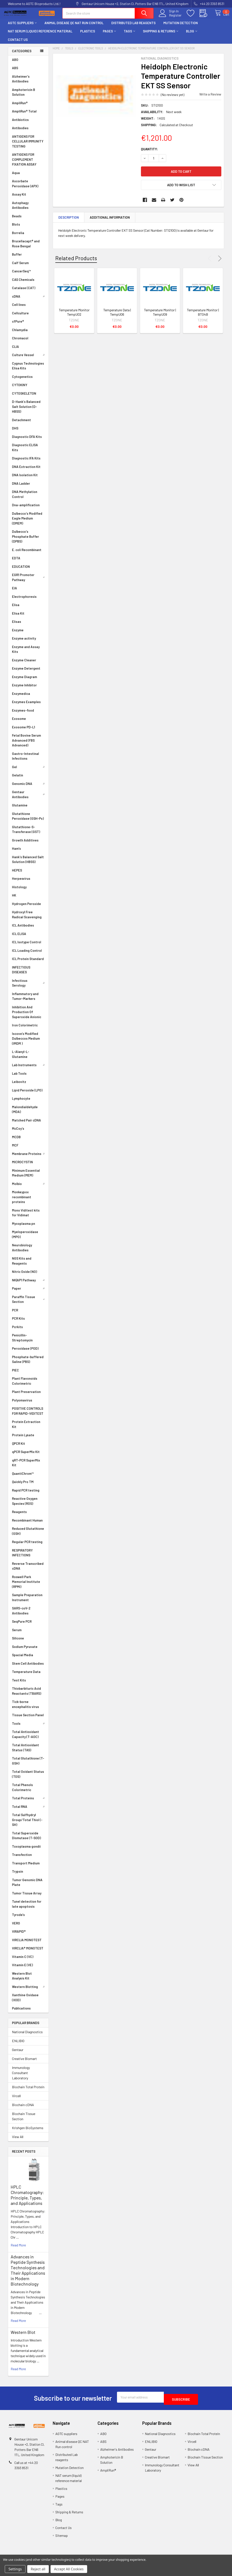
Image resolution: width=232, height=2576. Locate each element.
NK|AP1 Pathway (29, 1284)
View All (17, 2141)
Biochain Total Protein (28, 2091)
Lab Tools (19, 1077)
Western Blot (23, 2336)
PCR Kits (18, 1322)
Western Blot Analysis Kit (22, 1979)
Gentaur (17, 2053)
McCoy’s (18, 1132)
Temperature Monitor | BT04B (203, 316)
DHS (15, 432)
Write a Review (210, 98)
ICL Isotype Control (26, 946)
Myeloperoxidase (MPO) (25, 1238)
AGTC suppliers (22, 27)
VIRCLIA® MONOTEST (27, 1952)
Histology (19, 891)
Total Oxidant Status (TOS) (28, 1777)
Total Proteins (29, 1802)
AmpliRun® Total (24, 115)
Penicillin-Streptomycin (22, 1341)
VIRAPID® (19, 1935)
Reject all (38, 2569)
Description (68, 221)
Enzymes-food (23, 714)
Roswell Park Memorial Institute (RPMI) (26, 1585)
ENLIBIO (18, 2045)
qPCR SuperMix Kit (26, 1456)
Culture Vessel (29, 359)
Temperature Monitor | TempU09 (160, 316)
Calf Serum (20, 267)
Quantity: (149, 153)
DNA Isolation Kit (25, 479)
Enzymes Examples (26, 706)
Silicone (18, 1642)
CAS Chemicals (23, 283)
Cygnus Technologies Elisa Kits (28, 369)
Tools (29, 1727)
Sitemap (61, 2537)
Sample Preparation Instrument (27, 1601)
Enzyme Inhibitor (24, 689)
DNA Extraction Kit (26, 471)
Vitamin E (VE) (22, 1969)
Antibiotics (20, 124)
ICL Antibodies (23, 929)
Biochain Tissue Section (23, 2120)
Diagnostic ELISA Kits (25, 451)
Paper (29, 1292)
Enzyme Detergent (26, 672)
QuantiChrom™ (23, 1477)
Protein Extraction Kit (26, 1428)
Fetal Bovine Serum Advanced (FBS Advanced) (26, 744)
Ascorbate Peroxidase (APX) (25, 187)
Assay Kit (19, 198)
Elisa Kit (18, 617)
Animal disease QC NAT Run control (73, 27)
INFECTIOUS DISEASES (21, 973)
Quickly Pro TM (23, 1486)
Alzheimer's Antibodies (21, 82)
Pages (109, 35)
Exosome (19, 722)
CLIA (15, 350)
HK (14, 899)
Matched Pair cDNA (26, 1124)
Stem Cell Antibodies (28, 1667)
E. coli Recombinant (26, 554)
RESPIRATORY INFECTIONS (22, 1556)
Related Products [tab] (76, 262)
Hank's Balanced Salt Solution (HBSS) (28, 863)
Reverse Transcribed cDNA (28, 1569)
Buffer (17, 258)
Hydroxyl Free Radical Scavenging (27, 918)
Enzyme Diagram (24, 681)
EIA (14, 592)
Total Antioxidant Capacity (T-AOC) (25, 1738)
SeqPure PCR (22, 1625)
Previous (211, 262)
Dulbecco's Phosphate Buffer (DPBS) (25, 540)
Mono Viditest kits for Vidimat (26, 1216)
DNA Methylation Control (24, 498)
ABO (15, 63)
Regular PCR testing (27, 1546)
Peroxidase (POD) (25, 1352)
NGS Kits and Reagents (21, 1264)
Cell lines (19, 308)
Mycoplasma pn (23, 1227)
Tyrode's (18, 1919)
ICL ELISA (19, 938)
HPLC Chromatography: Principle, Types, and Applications (27, 2199)
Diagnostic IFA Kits (26, 462)
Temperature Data (26, 1676)
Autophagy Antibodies (20, 209)
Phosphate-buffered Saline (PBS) (28, 1363)
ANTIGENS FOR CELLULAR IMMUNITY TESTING (27, 145)
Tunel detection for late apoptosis (26, 1907)
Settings (15, 2569)
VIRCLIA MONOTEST (27, 1944)
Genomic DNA (29, 787)
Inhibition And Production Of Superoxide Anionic (26, 1016)
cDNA (29, 300)
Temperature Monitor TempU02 (74, 316)
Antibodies (20, 132)
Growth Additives (25, 844)
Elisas (16, 625)
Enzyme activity (24, 642)
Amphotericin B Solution (23, 96)
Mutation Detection (180, 27)
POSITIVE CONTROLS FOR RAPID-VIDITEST (27, 1414)
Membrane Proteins (29, 1158)
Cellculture (20, 317)
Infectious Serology (29, 986)
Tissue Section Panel (28, 1719)
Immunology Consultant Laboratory (21, 2076)
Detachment (21, 424)
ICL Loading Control (27, 954)
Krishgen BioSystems (27, 2132)
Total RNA (29, 1810)
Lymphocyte (21, 1102)
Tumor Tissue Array (26, 1897)
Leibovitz (19, 1086)
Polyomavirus (22, 1404)
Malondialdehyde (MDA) (25, 1113)
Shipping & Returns (160, 35)
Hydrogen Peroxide (26, 908)
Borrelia (18, 237)
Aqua (16, 177)
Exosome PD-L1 (23, 731)
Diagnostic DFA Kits (27, 440)
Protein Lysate (23, 1439)
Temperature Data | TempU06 (117, 316)
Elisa (15, 609)
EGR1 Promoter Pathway (29, 581)
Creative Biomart (24, 2062)
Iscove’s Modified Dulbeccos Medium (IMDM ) (26, 1042)
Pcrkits (17, 1331)
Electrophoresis (24, 600)
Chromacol (20, 342)
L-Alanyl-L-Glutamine (20, 1058)
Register (170, 18)
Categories (21, 55)
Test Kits (19, 1684)
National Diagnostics (27, 2036)
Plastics (87, 35)
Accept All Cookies (69, 2569)
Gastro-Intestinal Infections (25, 760)
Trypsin (17, 1875)
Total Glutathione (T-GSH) (28, 1764)
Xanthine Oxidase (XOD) (25, 2001)
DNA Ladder (21, 487)
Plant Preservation (26, 1396)
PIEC (15, 1374)
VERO (16, 1927)
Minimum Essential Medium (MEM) (26, 1176)
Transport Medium (26, 1867)
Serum (17, 1634)
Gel (29, 771)
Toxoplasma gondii (26, 1850)
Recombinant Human (27, 1524)
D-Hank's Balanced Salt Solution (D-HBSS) (26, 410)
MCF (15, 1149)
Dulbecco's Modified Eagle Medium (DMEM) (27, 522)
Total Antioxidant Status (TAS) (25, 1751)
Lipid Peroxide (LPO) (27, 1094)
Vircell (16, 2100)
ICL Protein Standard (28, 963)
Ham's (16, 852)
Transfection (22, 1858)
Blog (191, 35)
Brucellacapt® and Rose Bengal (26, 247)
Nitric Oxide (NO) (24, 1275)
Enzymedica (21, 697)
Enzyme (18, 634)
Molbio (29, 1188)
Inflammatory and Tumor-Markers (25, 1000)
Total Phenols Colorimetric (22, 1791)
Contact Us (18, 43)
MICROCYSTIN (22, 1166)
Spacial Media (22, 1659)
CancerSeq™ (21, 275)
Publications (21, 2012)
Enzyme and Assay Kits (26, 653)
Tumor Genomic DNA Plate (27, 1886)
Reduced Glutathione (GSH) (28, 1534)
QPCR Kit (18, 1447)
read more (18, 2249)
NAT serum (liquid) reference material (40, 35)
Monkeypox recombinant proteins (21, 1201)
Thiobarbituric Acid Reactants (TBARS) (26, 1694)
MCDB (16, 1141)
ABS (15, 72)
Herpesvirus (21, 882)
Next (219, 262)
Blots (16, 228)
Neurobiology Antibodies (22, 1251)
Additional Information (110, 221)
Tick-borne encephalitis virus (25, 1708)
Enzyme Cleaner (24, 664)
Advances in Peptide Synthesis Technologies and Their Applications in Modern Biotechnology (28, 2274)
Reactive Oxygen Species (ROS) (24, 1504)
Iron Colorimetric (25, 1029)
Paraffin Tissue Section (29, 1303)
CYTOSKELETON (24, 397)
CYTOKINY (19, 389)
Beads (17, 220)
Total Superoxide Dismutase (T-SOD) (26, 1839)
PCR (15, 1314)
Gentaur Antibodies (29, 798)
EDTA (16, 562)
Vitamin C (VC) (22, 1961)
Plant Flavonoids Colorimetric (24, 1384)
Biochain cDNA (23, 2109)
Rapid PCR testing (25, 1494)
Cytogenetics (22, 380)
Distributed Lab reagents (133, 27)
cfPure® (18, 325)
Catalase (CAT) (23, 292)
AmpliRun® (20, 107)
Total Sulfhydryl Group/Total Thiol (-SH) (27, 1823)
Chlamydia (20, 334)
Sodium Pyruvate (24, 1651)
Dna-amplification (26, 509)
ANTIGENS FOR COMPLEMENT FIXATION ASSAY (24, 163)
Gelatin (17, 779)
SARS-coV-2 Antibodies (21, 1614)
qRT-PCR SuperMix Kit (26, 1466)
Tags (129, 35)
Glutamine (19, 809)
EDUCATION (21, 570)
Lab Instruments (29, 1069)
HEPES (17, 874)
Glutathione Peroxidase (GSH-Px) (28, 820)
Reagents (19, 1516)
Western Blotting (29, 1991)
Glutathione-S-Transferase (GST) (26, 833)
